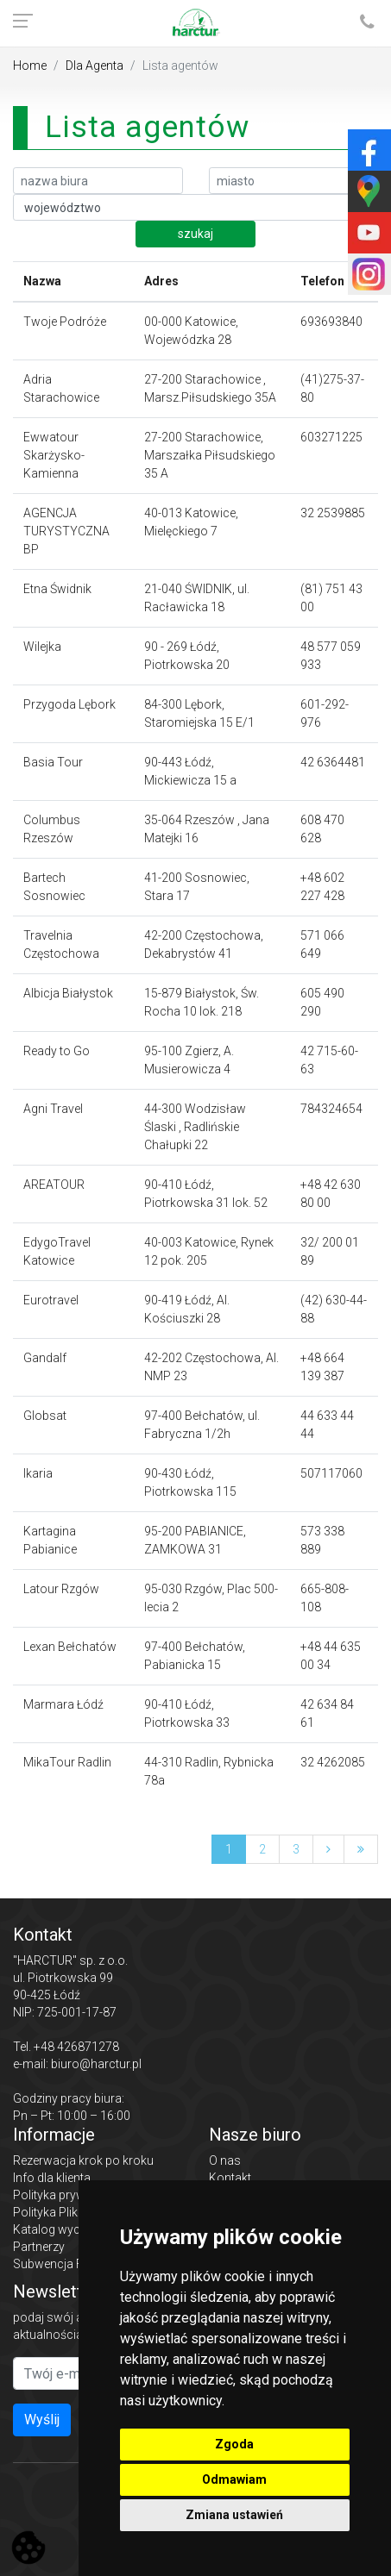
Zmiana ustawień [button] (234, 2515)
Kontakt (230, 2178)
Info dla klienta (52, 2178)
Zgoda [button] (234, 2444)
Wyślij (42, 2419)
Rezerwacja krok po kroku (83, 2160)
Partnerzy (39, 2247)
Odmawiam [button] (234, 2479)
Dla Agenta (94, 65)
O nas (225, 2160)
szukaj (195, 234)
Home (30, 65)
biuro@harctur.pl (96, 2064)
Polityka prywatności (69, 2195)
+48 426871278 (76, 2047)
